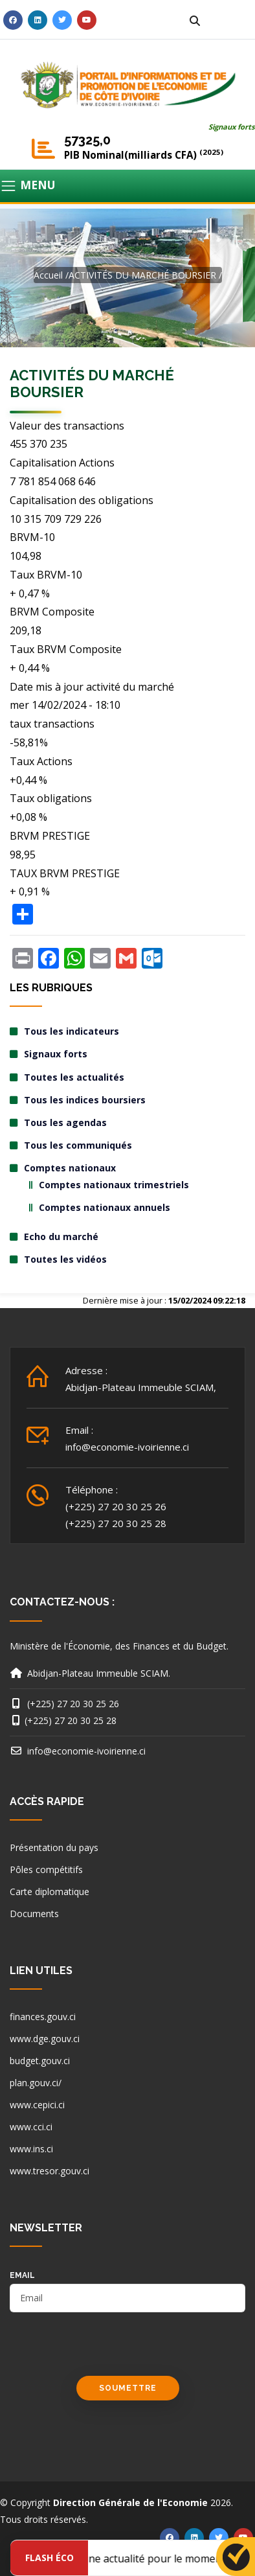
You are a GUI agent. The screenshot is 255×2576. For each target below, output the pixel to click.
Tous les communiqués (78, 1145)
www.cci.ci (31, 2127)
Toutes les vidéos (65, 1259)
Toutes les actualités (74, 1077)
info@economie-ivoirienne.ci (127, 1446)
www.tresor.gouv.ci (49, 2171)
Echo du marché (61, 1236)
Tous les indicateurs (71, 1031)
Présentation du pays (54, 1847)
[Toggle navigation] (127, 186)
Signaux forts (231, 127)
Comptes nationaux (70, 1168)
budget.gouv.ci (40, 2060)
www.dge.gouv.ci (45, 2038)
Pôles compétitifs (46, 1869)
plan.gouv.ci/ (35, 2082)
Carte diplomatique (49, 1891)
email (22, 2275)
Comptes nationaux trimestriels (114, 1185)
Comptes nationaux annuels (104, 1207)
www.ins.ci (31, 2149)
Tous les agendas (65, 1122)
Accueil (48, 275)
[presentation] (108, 2350)
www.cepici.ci (37, 2105)
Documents (34, 1913)
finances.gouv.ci (43, 2016)
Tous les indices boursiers (85, 1100)
